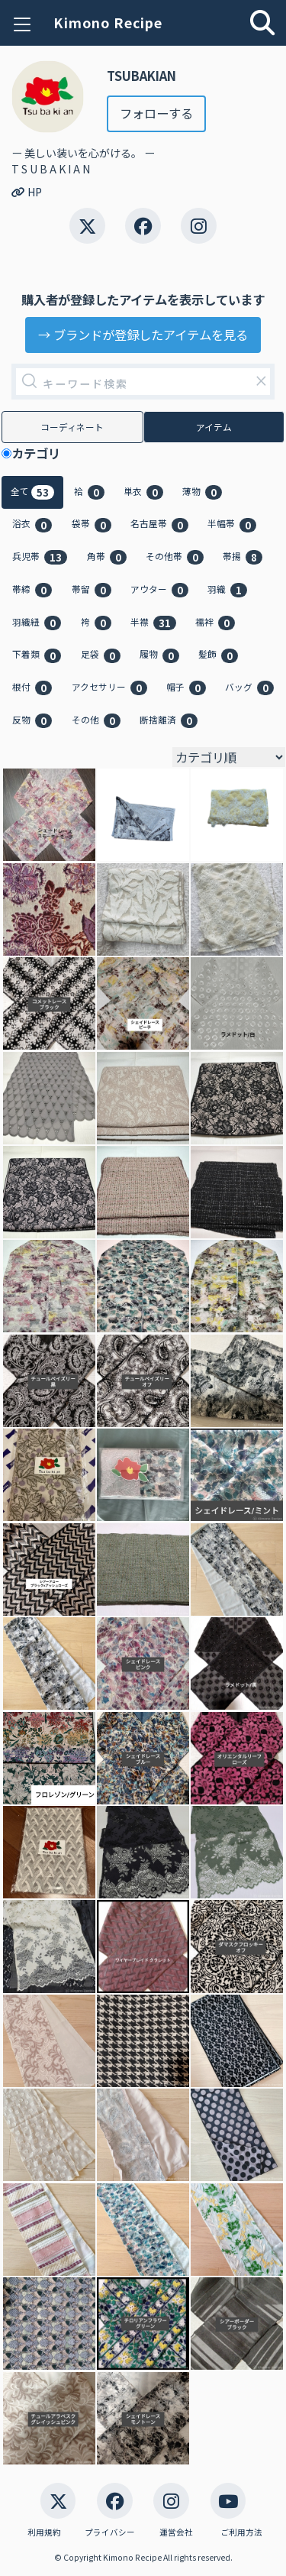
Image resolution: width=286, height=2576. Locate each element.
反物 (32, 720)
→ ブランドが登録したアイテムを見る (143, 334)
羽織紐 (36, 622)
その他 (96, 720)
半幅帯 (231, 524)
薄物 (202, 492)
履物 (159, 654)
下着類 (36, 654)
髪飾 (218, 654)
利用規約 (44, 2532)
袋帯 (91, 524)
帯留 (91, 589)
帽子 (186, 687)
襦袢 (215, 622)
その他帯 (175, 557)
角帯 (107, 557)
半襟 (153, 622)
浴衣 (32, 524)
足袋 (101, 654)
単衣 (143, 492)
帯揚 (242, 557)
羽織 (227, 589)
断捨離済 (169, 720)
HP (26, 191)
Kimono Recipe (107, 22)
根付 (32, 687)
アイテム (214, 426)
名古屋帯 (159, 524)
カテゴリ (41, 453)
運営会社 (176, 2532)
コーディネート (72, 426)
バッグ (249, 687)
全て (32, 492)
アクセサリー (109, 687)
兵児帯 (39, 557)
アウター (159, 589)
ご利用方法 (241, 2532)
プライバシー (110, 2532)
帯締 (32, 589)
